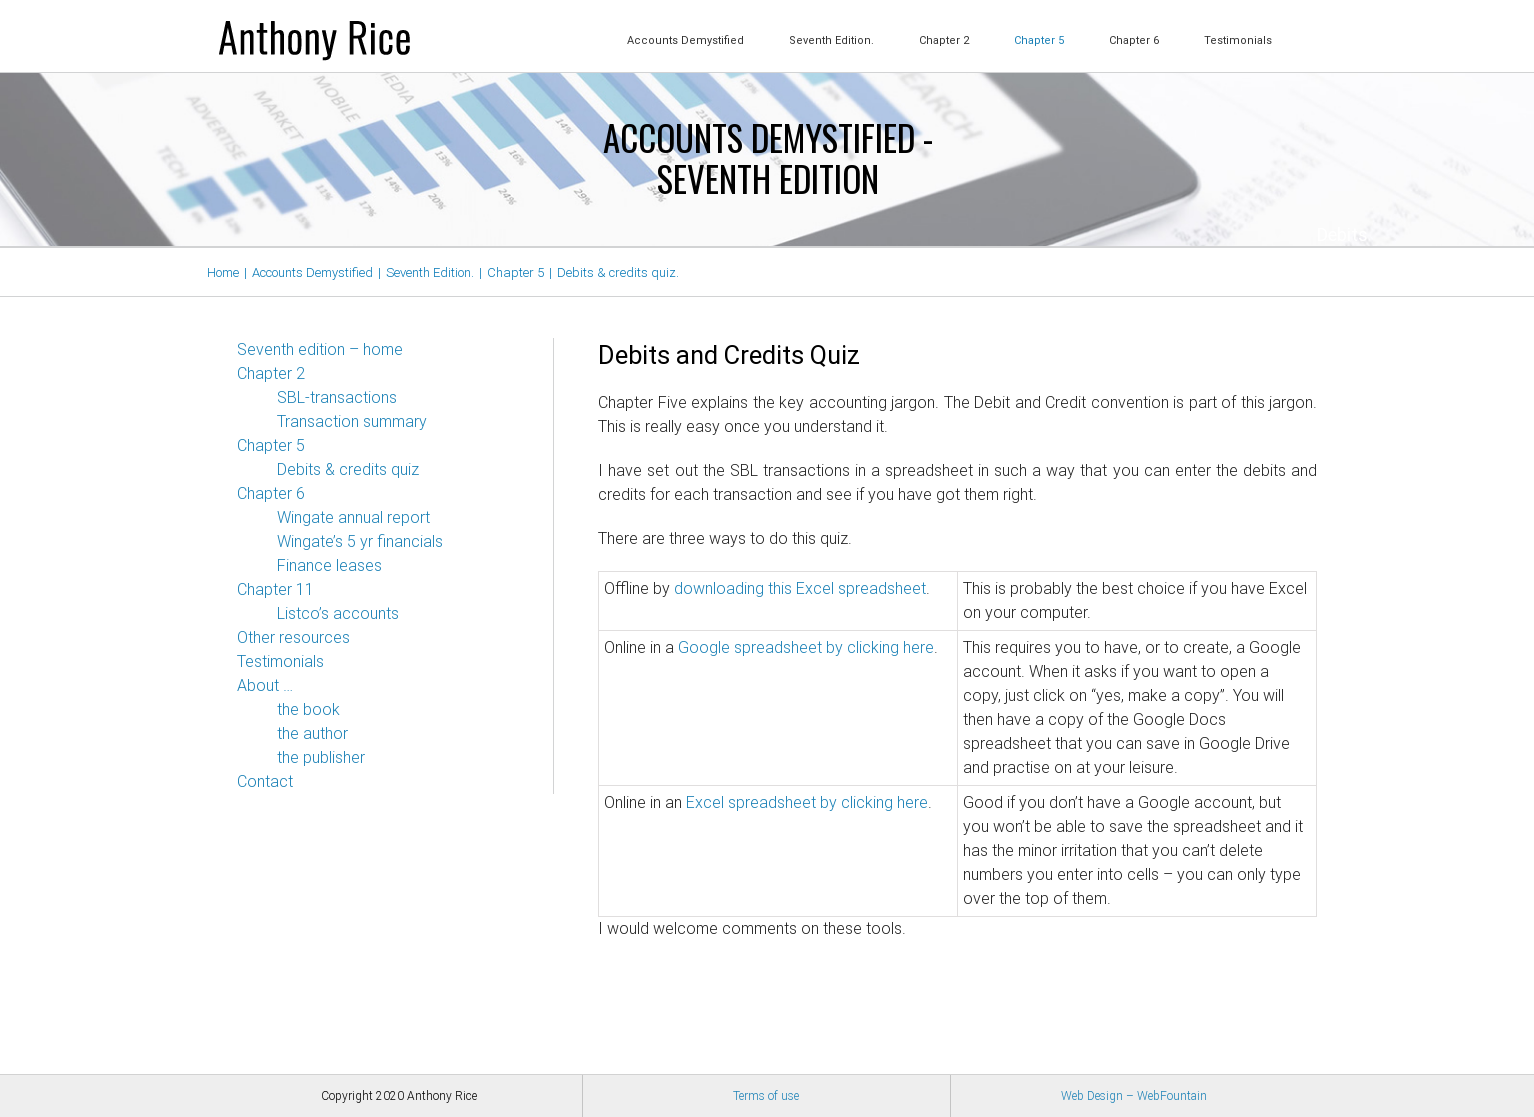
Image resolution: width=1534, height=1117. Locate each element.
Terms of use (766, 1096)
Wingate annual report (353, 517)
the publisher (321, 757)
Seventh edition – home (320, 349)
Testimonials (280, 661)
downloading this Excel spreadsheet (800, 588)
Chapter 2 (271, 373)
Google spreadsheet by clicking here (806, 647)
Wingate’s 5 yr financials (360, 541)
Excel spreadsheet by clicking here (807, 802)
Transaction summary (352, 421)
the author (312, 733)
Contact (265, 781)
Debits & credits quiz (348, 469)
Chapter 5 (271, 445)
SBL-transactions (337, 397)
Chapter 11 (275, 589)
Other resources (293, 637)
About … (265, 685)
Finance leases (329, 565)
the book (308, 709)
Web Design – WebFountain (1134, 1096)
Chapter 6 (271, 493)
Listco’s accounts (338, 613)
